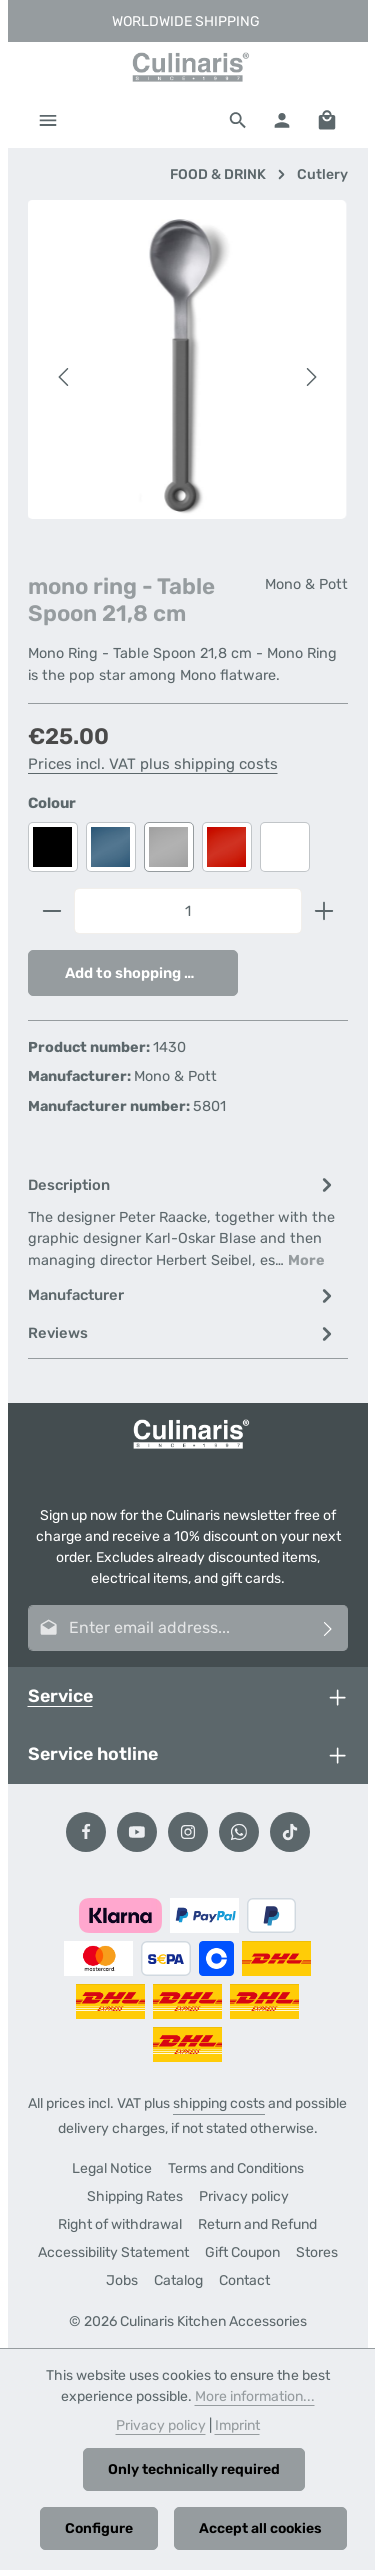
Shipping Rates (135, 2196)
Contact (244, 2280)
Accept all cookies (260, 2528)
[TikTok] (290, 1832)
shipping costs (219, 2103)
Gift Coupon (242, 2252)
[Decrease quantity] (51, 911)
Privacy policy (244, 2196)
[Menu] (48, 120)
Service (60, 1695)
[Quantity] (188, 911)
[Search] (238, 120)
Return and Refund (257, 2224)
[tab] (183, 1221)
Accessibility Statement (113, 2252)
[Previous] (65, 377)
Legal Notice (112, 2168)
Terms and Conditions (236, 2168)
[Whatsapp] (239, 1832)
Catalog (178, 2280)
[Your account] (282, 120)
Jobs (122, 2280)
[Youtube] (137, 1832)
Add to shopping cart (140, 973)
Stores (317, 2252)
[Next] (310, 377)
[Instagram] (188, 1832)
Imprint (237, 2425)
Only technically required (194, 2469)
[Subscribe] (328, 1628)
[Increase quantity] (324, 911)
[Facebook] (86, 1832)
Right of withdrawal (120, 2224)
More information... (255, 2396)
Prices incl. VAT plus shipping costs (153, 764)
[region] (188, 377)
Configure (99, 2528)
